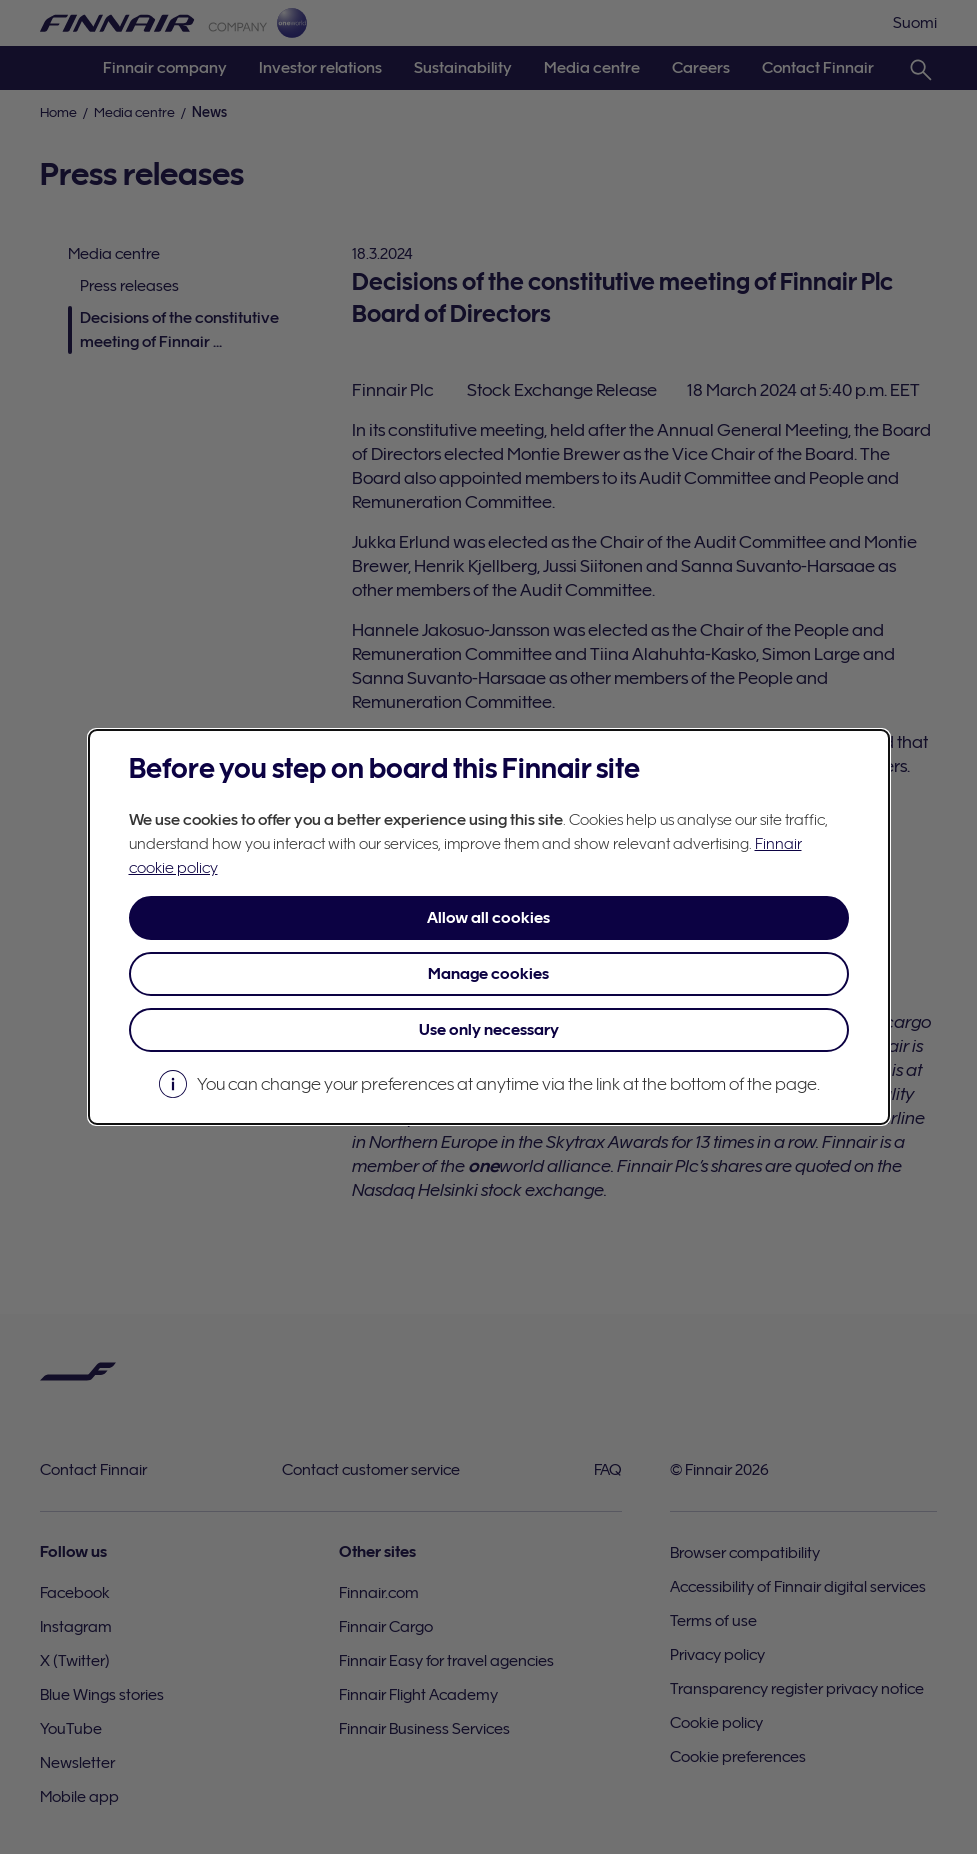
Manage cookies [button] (488, 974)
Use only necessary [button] (489, 1030)
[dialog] (489, 927)
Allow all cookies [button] (488, 918)
